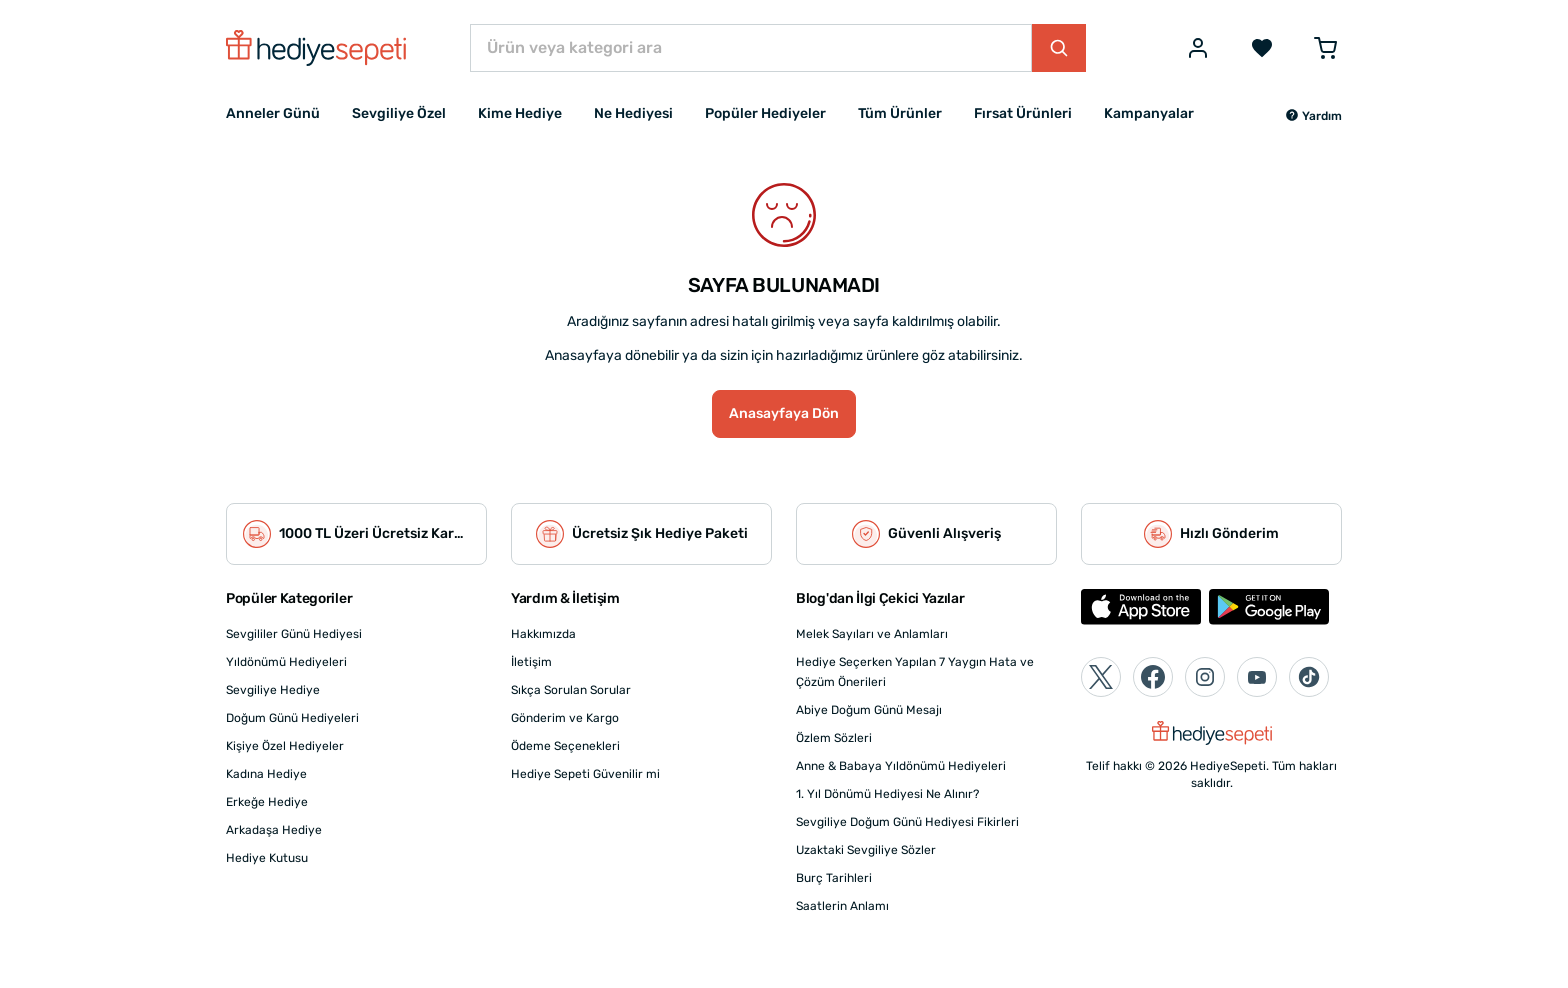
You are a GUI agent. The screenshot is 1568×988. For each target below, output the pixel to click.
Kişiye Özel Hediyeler (285, 746)
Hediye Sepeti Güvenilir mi (585, 774)
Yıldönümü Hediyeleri (286, 662)
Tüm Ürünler (900, 113)
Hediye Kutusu (267, 858)
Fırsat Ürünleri (1023, 113)
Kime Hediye (520, 113)
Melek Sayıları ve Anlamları (872, 634)
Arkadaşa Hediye (274, 830)
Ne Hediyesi (633, 113)
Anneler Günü (273, 113)
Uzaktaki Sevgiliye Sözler (866, 850)
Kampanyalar (1149, 113)
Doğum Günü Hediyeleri (292, 718)
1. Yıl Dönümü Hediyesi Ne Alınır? (887, 794)
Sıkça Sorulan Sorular (571, 690)
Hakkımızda (543, 634)
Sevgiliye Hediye (273, 690)
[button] (1313, 116)
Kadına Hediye (266, 774)
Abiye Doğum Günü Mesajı (869, 710)
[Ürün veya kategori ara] (751, 48)
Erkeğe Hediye (267, 802)
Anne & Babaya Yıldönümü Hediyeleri (901, 766)
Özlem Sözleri (834, 738)
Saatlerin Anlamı (842, 906)
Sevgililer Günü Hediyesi (294, 634)
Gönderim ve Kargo (565, 718)
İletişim (531, 662)
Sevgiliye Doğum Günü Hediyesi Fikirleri (907, 822)
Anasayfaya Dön (784, 413)
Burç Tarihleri (834, 878)
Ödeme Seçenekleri (565, 746)
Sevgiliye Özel (399, 113)
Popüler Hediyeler (765, 113)
